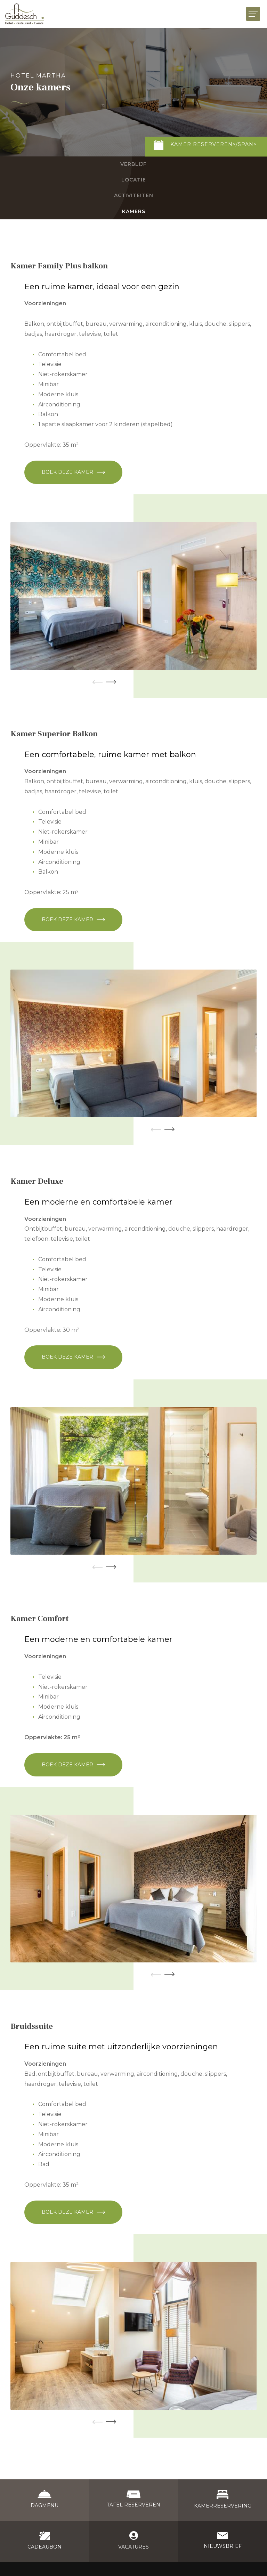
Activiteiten (133, 195)
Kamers (133, 211)
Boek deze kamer (67, 472)
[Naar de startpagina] (24, 13)
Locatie (133, 180)
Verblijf (133, 164)
